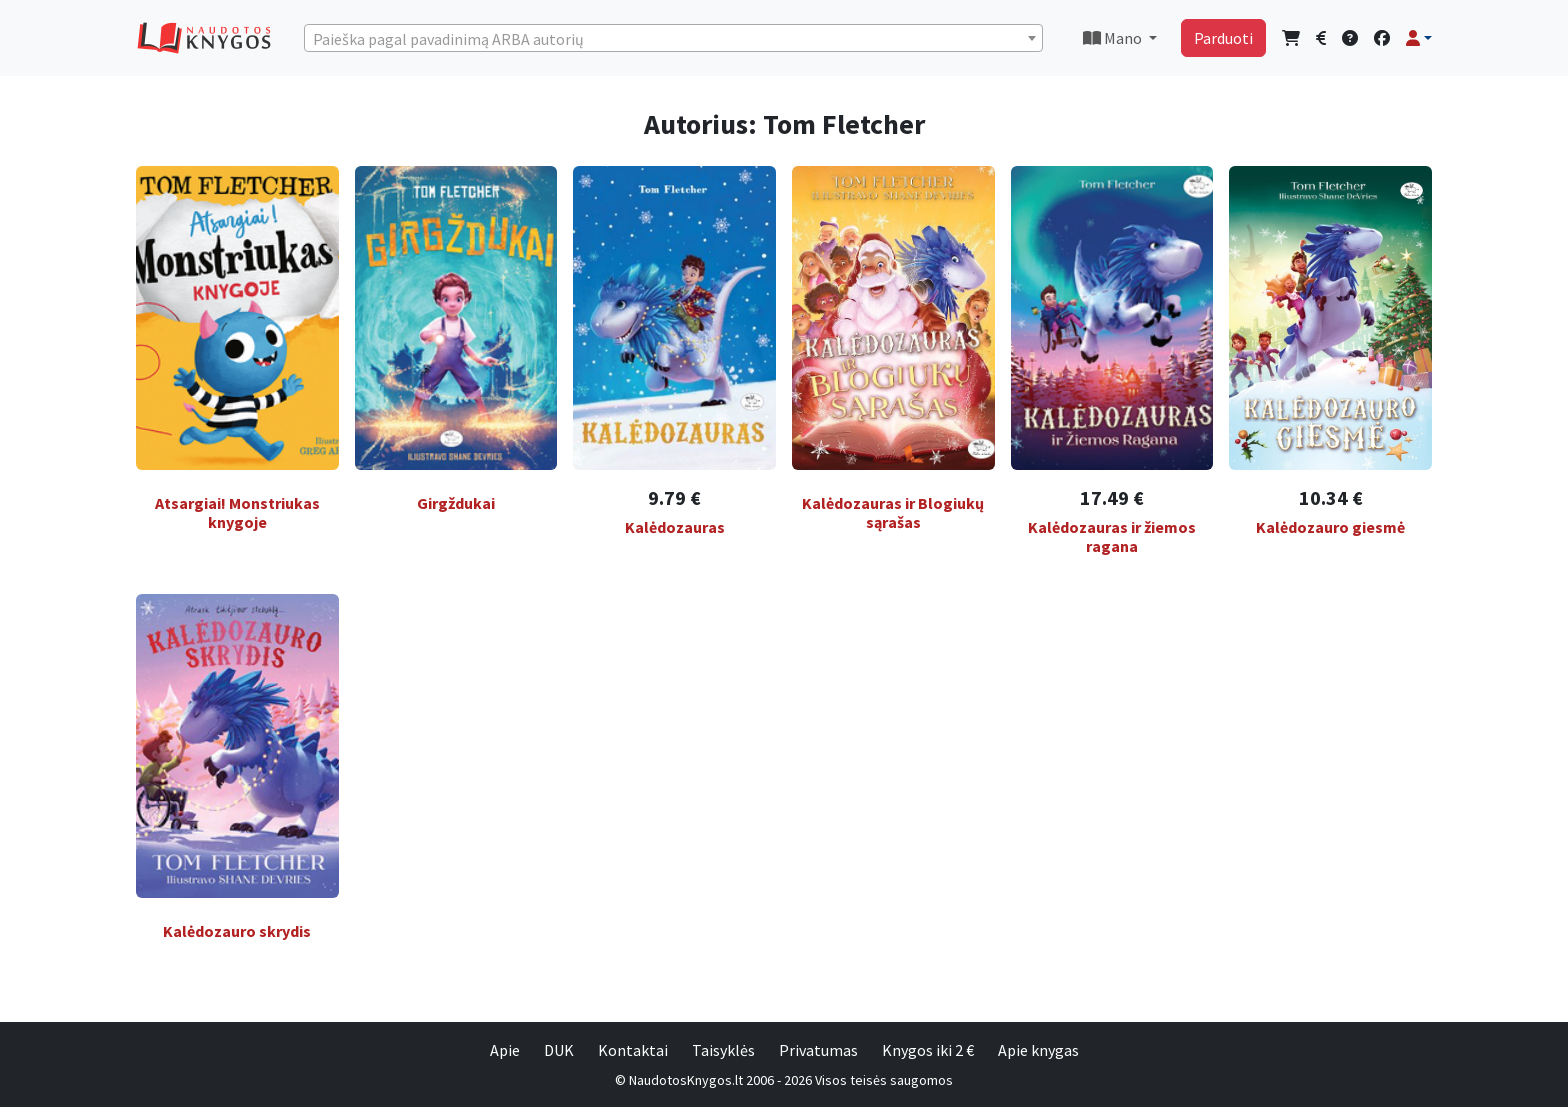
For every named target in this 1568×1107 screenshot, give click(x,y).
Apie (505, 1050)
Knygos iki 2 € (928, 1050)
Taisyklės (723, 1050)
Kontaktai (633, 1050)
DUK (559, 1050)
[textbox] (673, 39)
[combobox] (673, 38)
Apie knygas (1038, 1050)
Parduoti (1223, 38)
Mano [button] (1114, 38)
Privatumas (818, 1050)
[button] (1419, 38)
